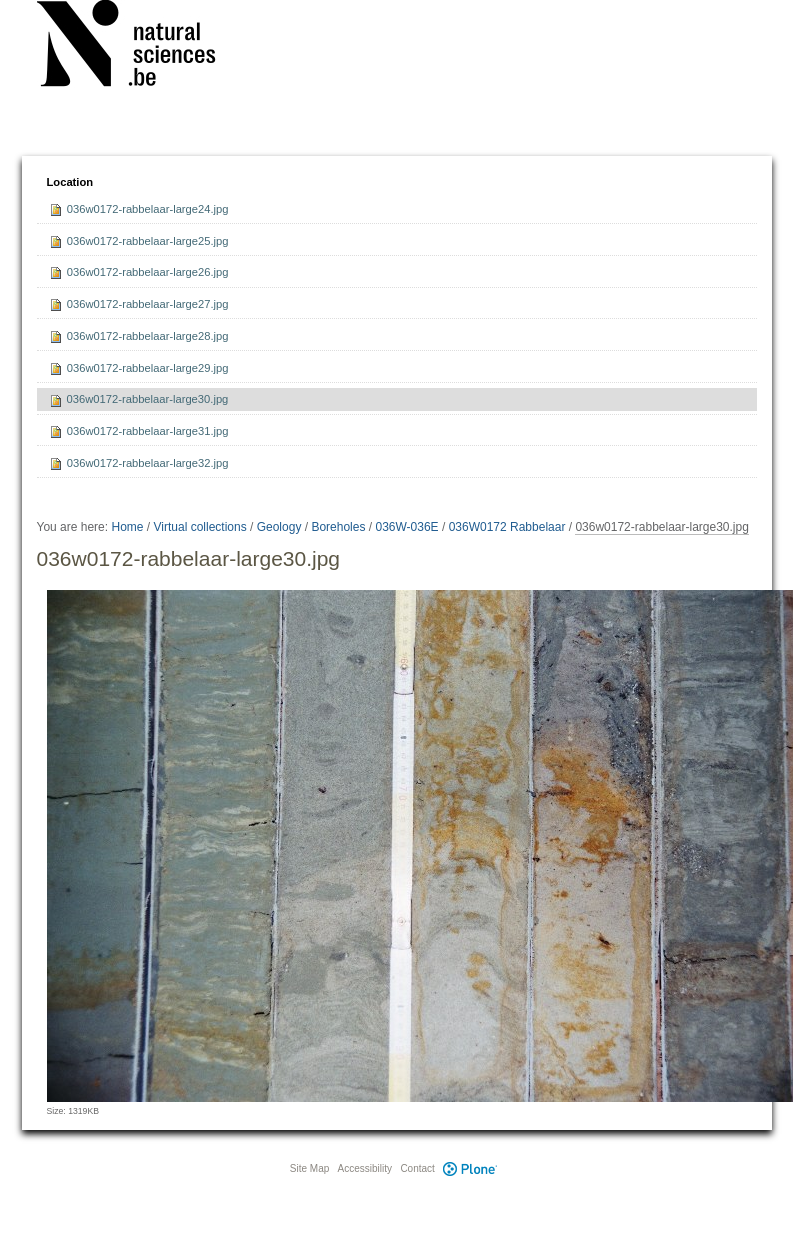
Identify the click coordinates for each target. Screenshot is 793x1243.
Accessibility (365, 1168)
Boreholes (338, 527)
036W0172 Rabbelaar (507, 527)
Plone (471, 1168)
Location (70, 182)
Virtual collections (200, 527)
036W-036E (406, 527)
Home (127, 527)
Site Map (309, 1168)
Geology (279, 527)
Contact (417, 1168)
